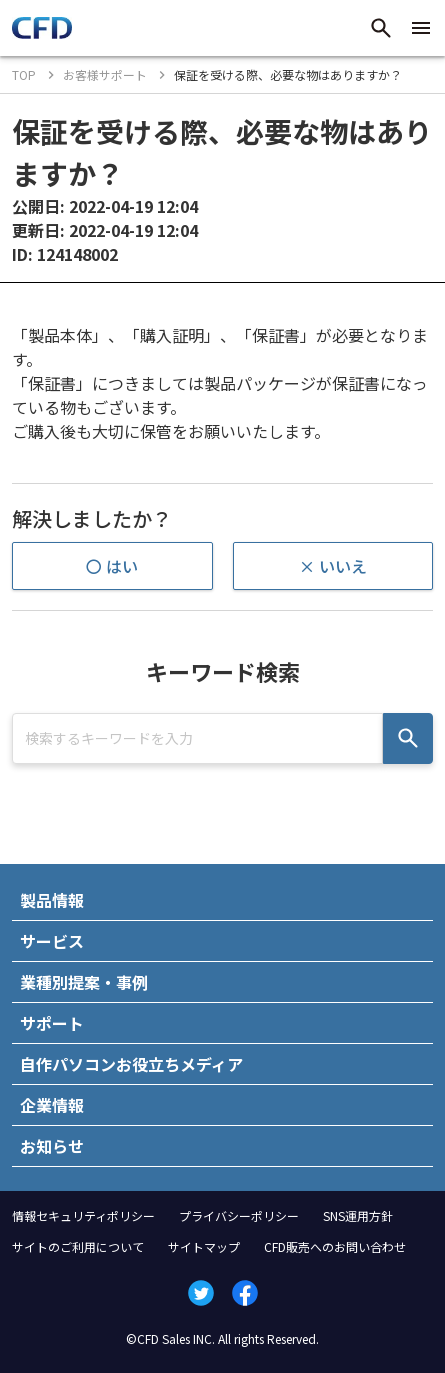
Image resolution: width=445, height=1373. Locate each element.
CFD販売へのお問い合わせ (335, 1246)
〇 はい (112, 566)
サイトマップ (204, 1246)
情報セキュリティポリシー (83, 1215)
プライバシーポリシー (239, 1215)
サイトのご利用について (78, 1246)
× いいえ (333, 566)
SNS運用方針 (358, 1215)
